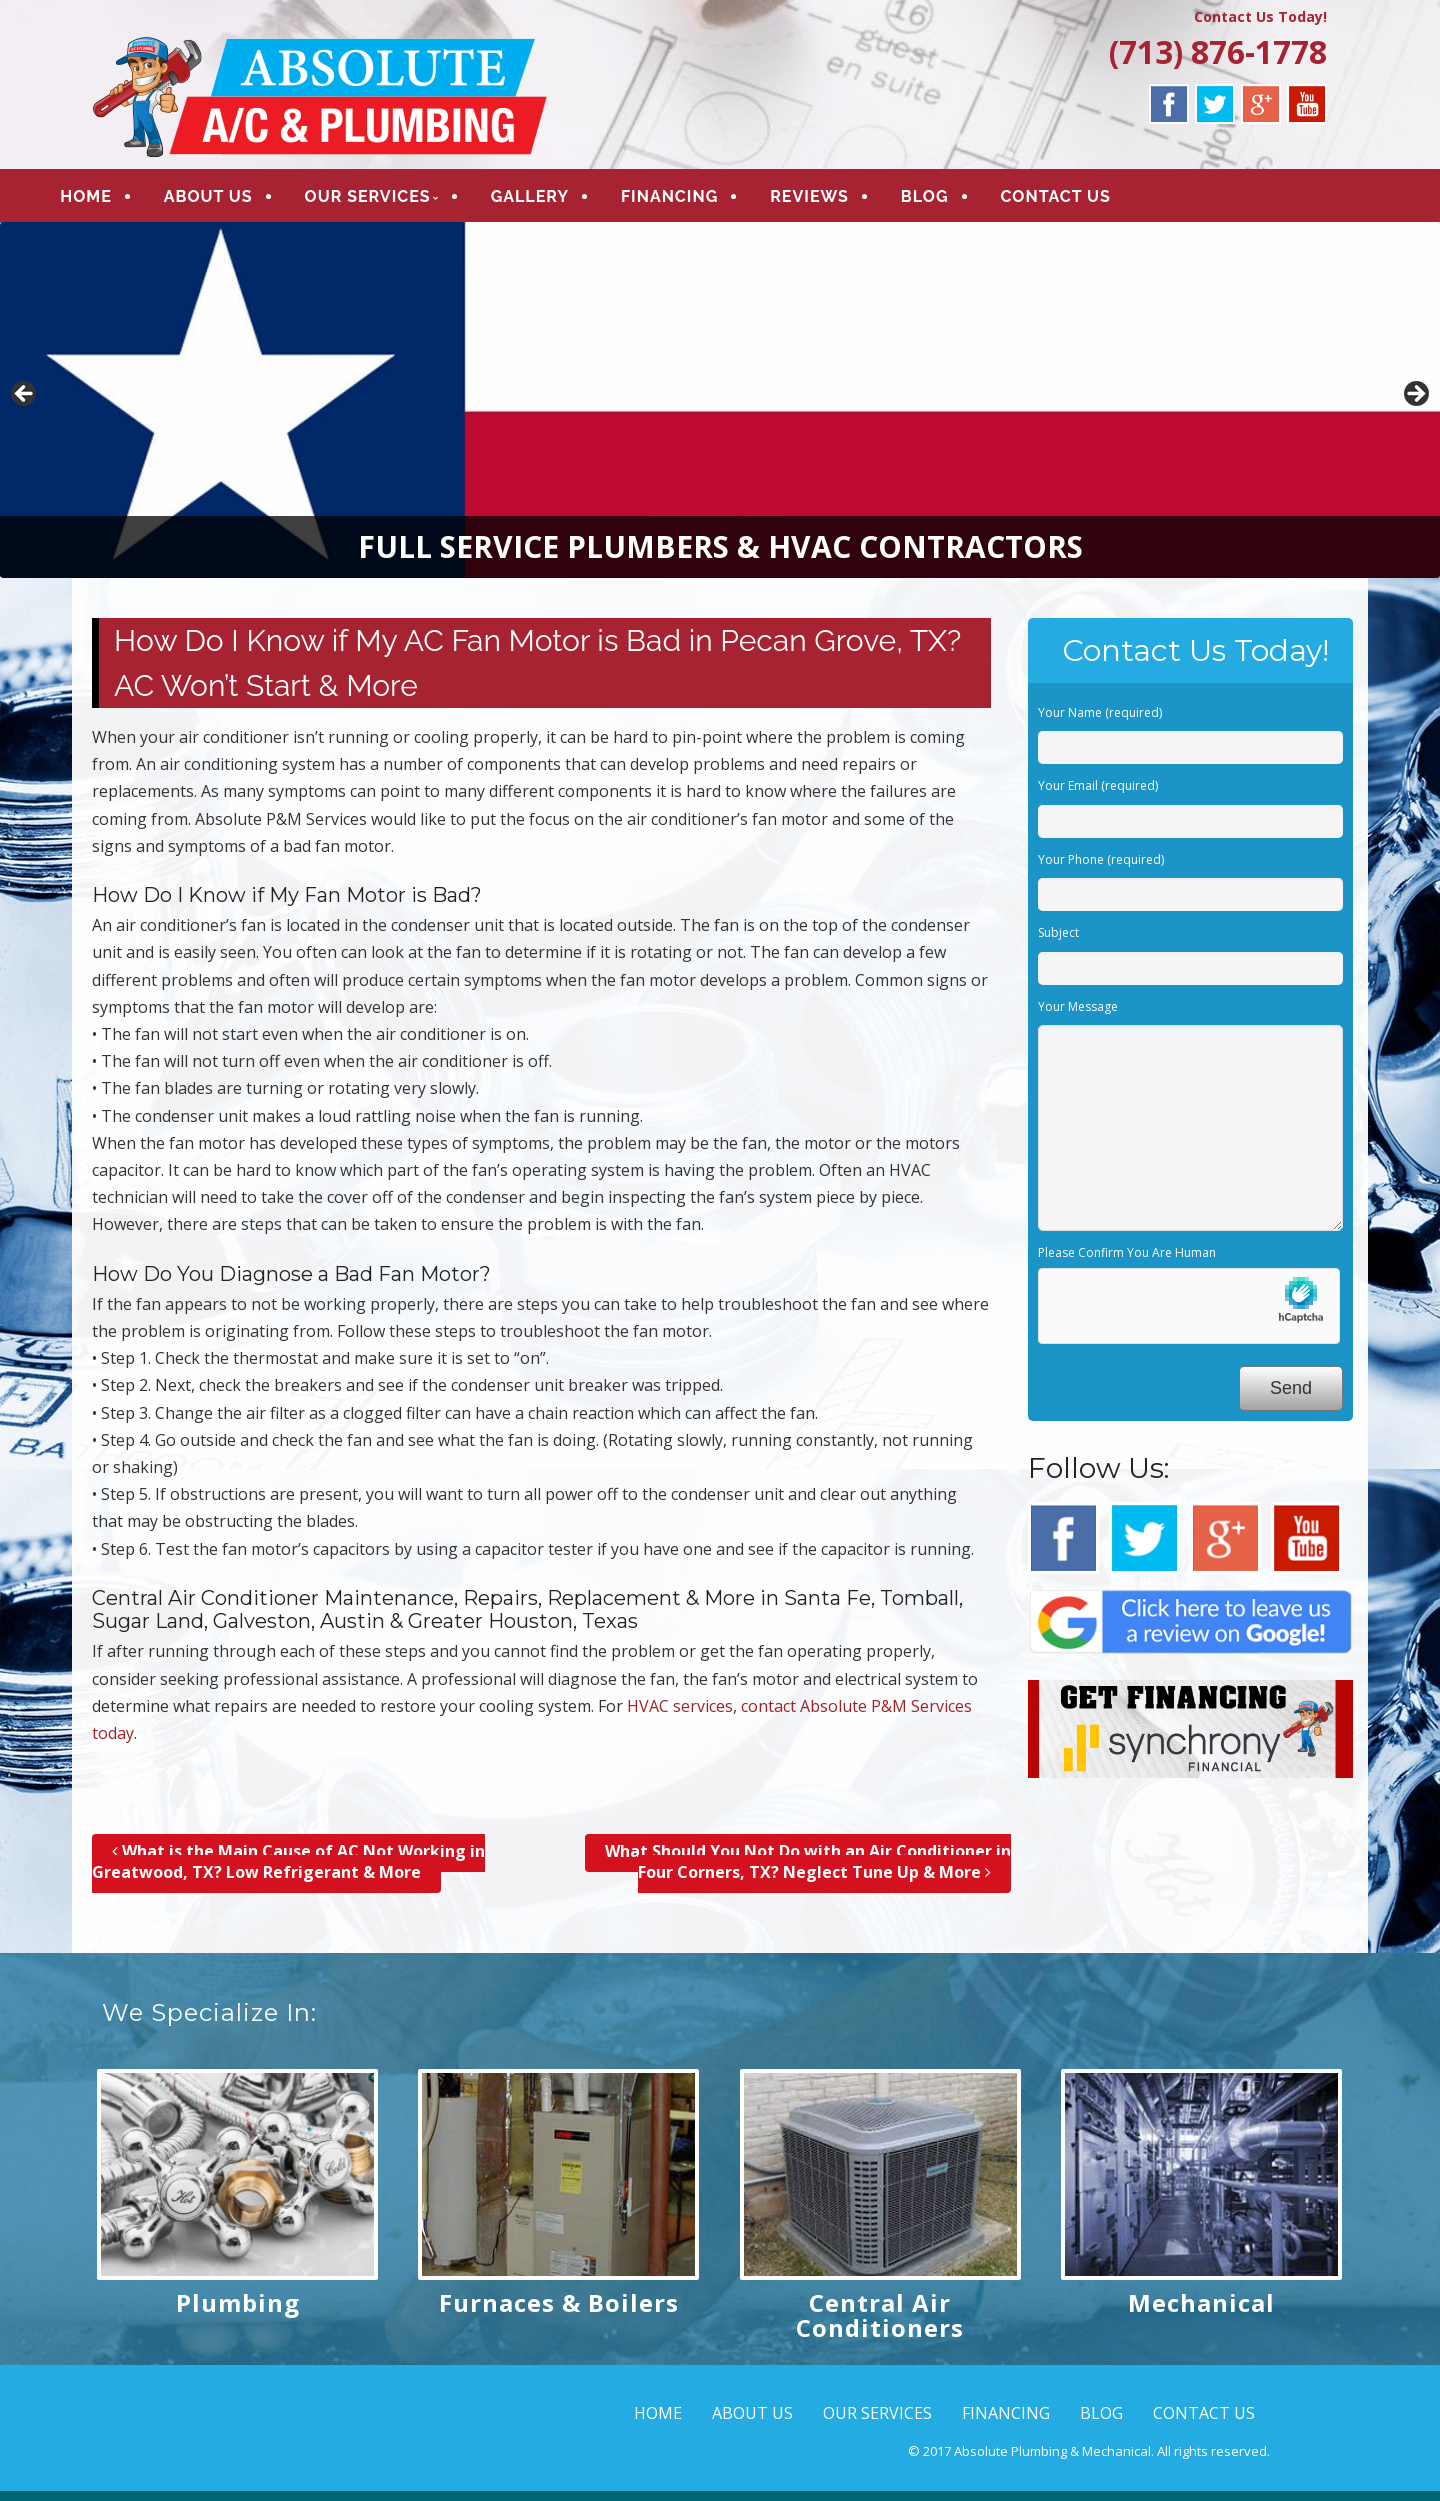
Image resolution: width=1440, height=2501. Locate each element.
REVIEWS (843, 201)
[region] (720, 409)
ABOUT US (241, 201)
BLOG (959, 201)
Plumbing (238, 2311)
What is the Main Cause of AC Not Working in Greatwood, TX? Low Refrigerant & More (288, 1871)
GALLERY (563, 201)
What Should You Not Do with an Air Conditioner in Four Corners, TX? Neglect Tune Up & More (808, 1871)
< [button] (25, 404)
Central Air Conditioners (880, 2324)
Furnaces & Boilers (559, 2311)
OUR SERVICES (401, 201)
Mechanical (1201, 2311)
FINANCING (703, 201)
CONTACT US (1089, 201)
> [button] (1415, 404)
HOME (119, 201)
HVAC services (680, 1715)
